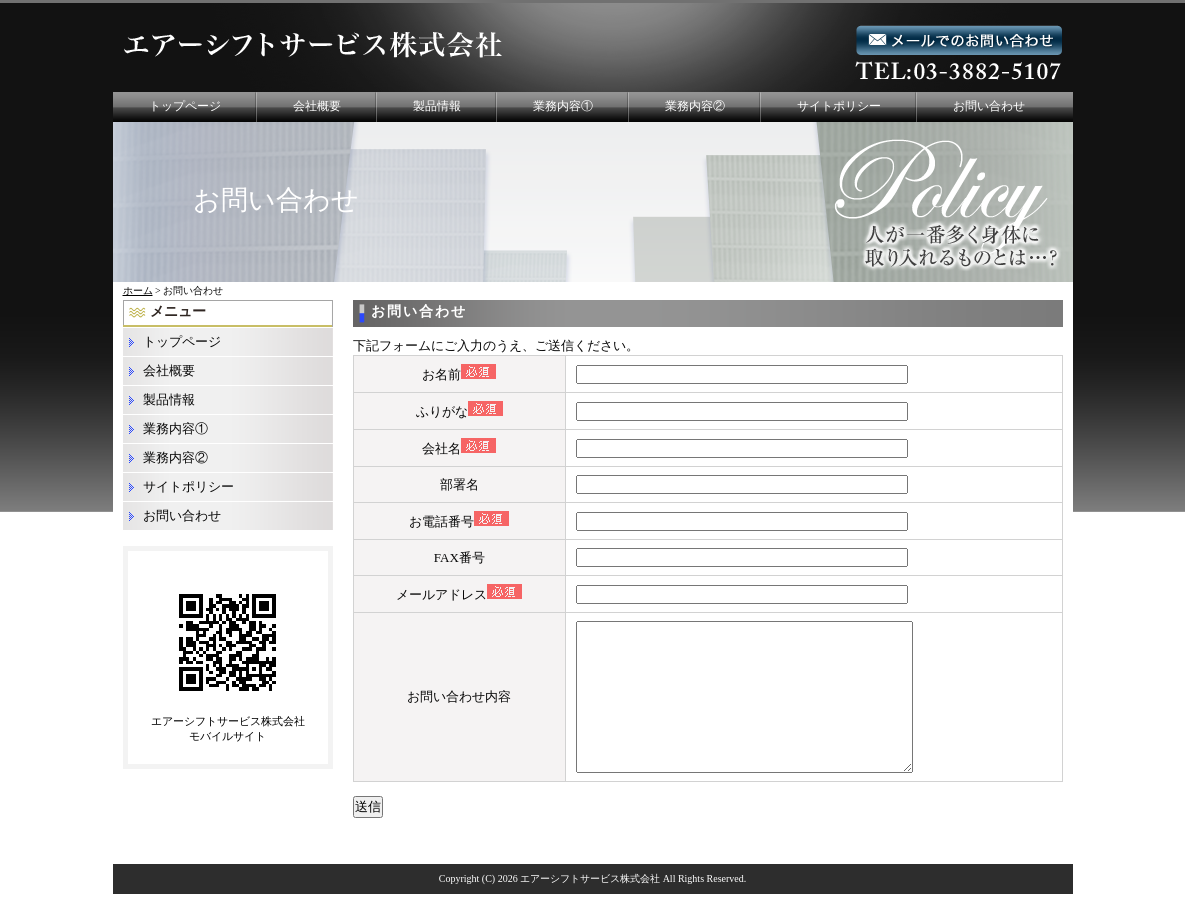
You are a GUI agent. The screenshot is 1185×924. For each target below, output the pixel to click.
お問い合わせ (989, 106)
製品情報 (437, 106)
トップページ (185, 106)
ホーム (138, 290)
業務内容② (695, 106)
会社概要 (317, 106)
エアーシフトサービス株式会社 (590, 908)
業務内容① (563, 106)
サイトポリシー (839, 106)
